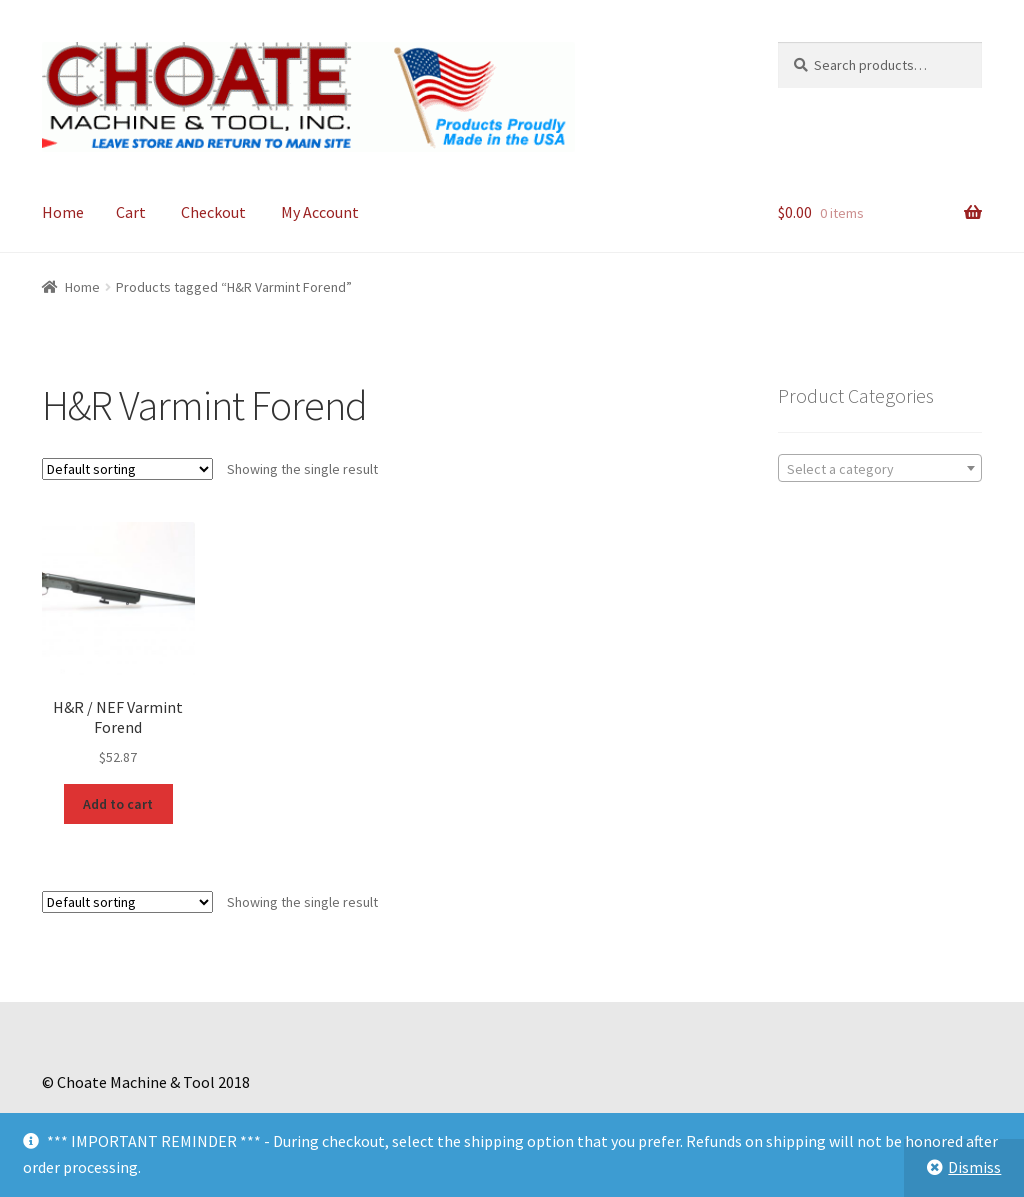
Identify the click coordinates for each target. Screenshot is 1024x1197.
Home (63, 212)
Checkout (213, 212)
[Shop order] (127, 469)
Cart (131, 212)
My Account (320, 212)
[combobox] (880, 468)
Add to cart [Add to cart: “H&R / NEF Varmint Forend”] (118, 804)
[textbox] (880, 469)
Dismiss (974, 1167)
